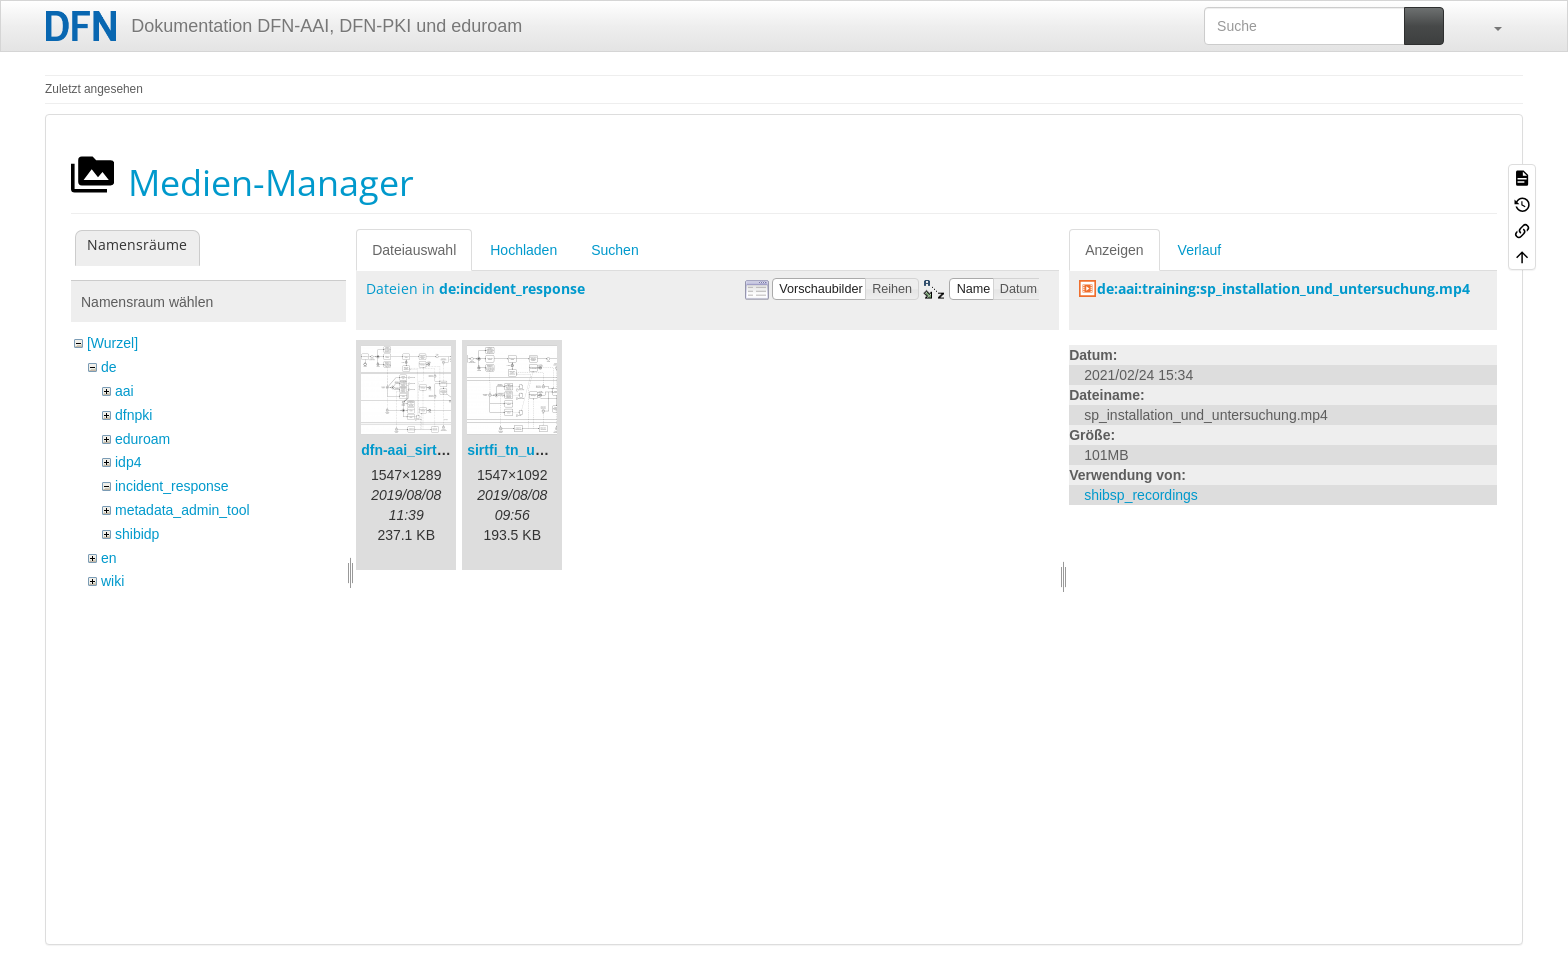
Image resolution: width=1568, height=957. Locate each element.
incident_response (172, 486)
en (109, 558)
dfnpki (133, 415)
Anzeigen (1114, 250)
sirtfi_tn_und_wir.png (538, 450)
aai (124, 391)
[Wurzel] (112, 343)
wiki (112, 581)
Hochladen (523, 250)
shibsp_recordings (1141, 495)
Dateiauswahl (414, 250)
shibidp (137, 534)
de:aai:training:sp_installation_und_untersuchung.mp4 (1283, 288)
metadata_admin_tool (182, 510)
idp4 (128, 462)
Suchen (614, 250)
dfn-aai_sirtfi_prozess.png (448, 450)
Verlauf (1200, 250)
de (109, 367)
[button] (1488, 26)
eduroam (142, 439)
